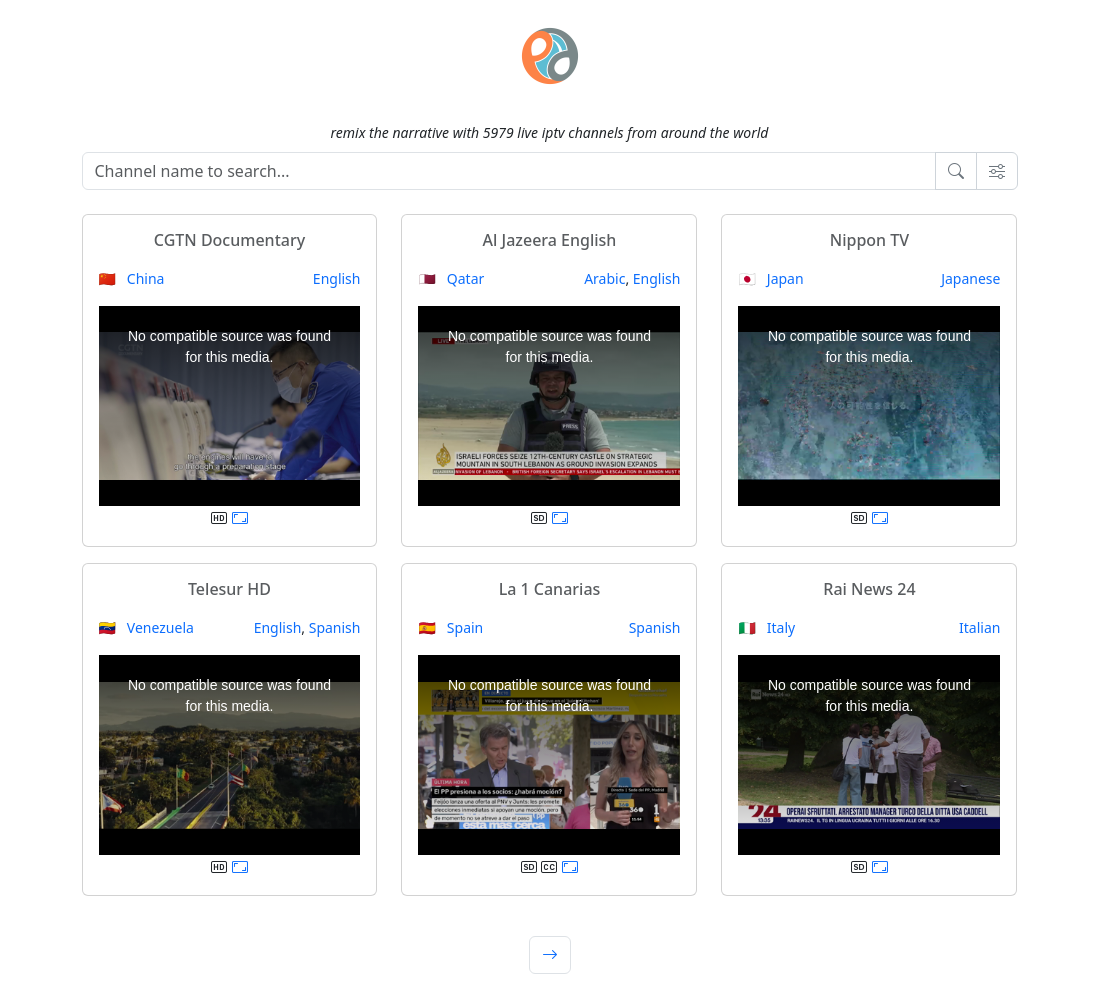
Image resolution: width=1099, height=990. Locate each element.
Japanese (970, 278)
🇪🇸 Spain (450, 627)
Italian (979, 627)
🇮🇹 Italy (766, 627)
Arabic (604, 278)
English (337, 278)
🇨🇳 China (132, 278)
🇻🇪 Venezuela (146, 627)
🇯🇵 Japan (770, 278)
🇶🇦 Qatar (451, 278)
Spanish (335, 627)
